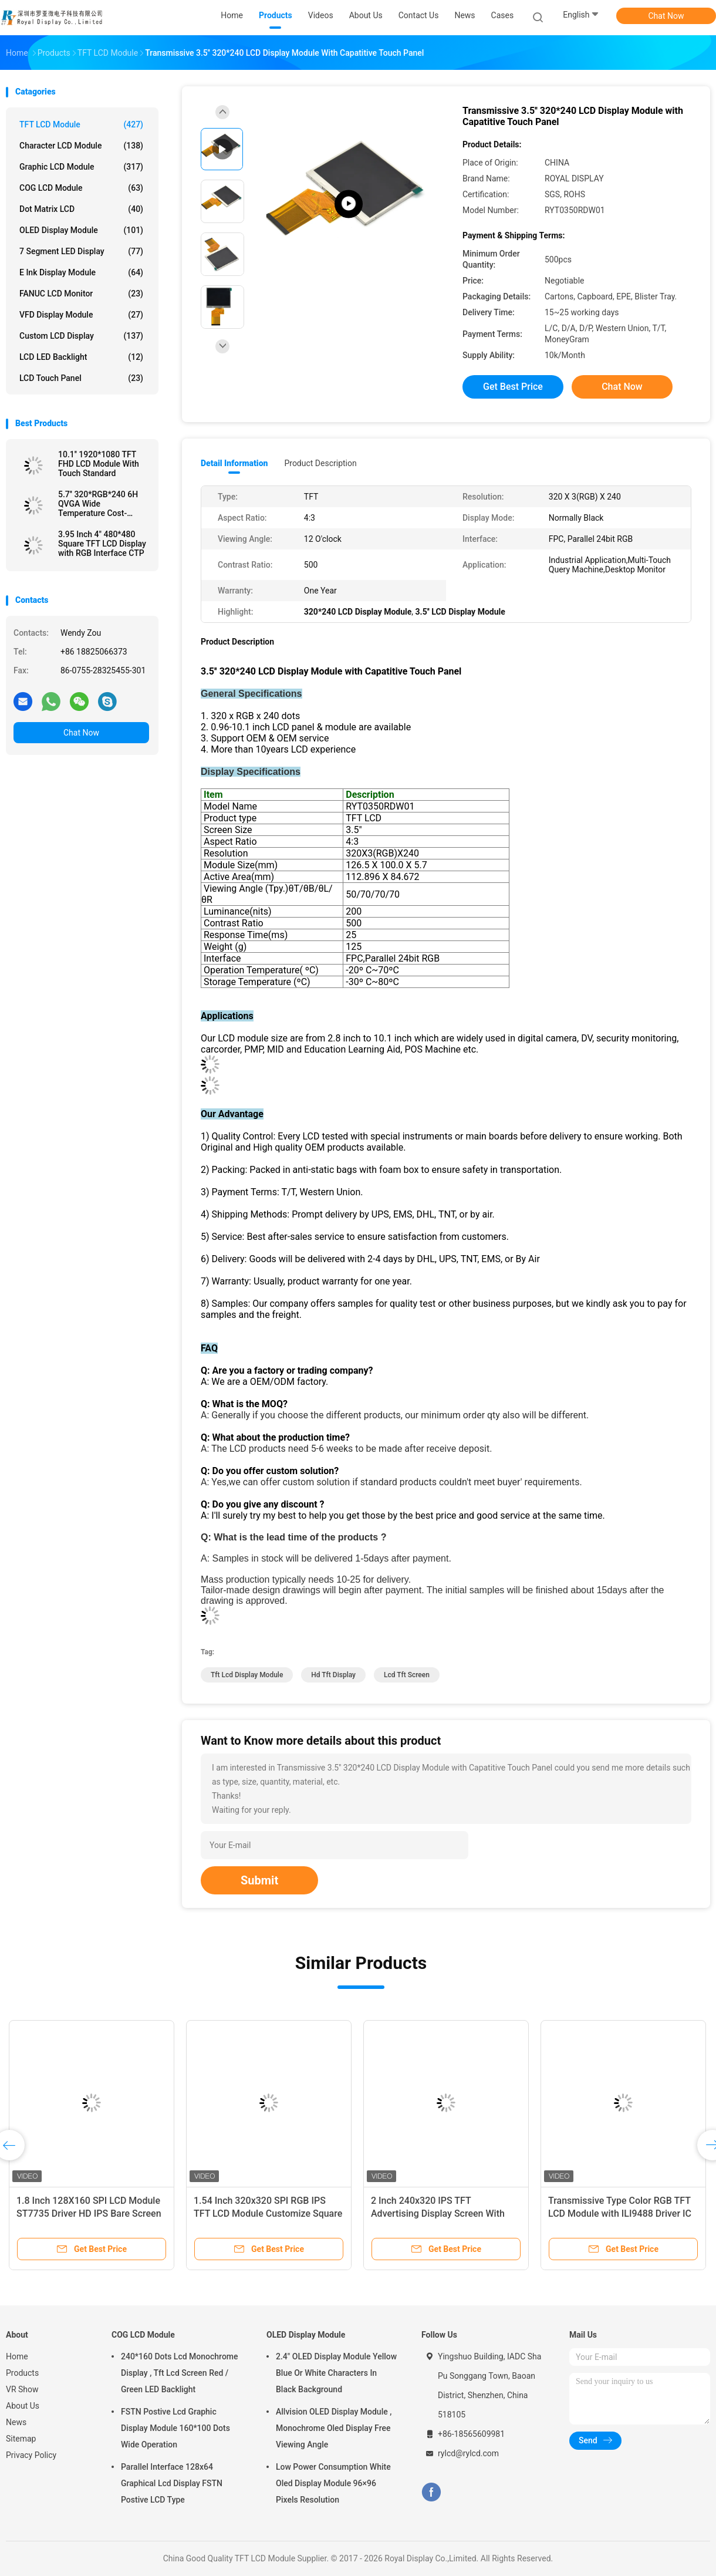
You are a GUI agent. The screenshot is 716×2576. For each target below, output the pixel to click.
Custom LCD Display (81, 336)
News (16, 2422)
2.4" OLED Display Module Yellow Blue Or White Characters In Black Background (336, 2373)
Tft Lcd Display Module (247, 1675)
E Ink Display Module (81, 272)
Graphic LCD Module (81, 167)
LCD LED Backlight (81, 357)
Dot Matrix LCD (81, 209)
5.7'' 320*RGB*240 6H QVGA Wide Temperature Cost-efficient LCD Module (98, 504)
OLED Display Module (81, 230)
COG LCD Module (81, 188)
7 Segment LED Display (81, 251)
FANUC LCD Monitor (81, 293)
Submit (259, 1880)
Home (17, 2356)
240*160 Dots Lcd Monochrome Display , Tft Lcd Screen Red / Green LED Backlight (179, 2373)
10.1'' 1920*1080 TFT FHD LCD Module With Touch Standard (98, 464)
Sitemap (21, 2438)
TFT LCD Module (81, 124)
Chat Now (666, 16)
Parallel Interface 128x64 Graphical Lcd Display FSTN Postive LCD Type (171, 2483)
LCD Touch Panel (81, 378)
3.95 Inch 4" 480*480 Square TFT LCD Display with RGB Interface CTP (102, 544)
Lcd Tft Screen (407, 1675)
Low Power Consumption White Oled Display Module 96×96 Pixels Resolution (333, 2483)
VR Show (22, 2389)
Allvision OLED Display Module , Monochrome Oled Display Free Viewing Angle (333, 2428)
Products (22, 2373)
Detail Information (234, 463)
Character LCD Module (81, 145)
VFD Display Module (81, 315)
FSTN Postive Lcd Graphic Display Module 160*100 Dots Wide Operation (175, 2428)
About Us (22, 2405)
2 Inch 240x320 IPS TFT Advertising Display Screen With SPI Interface (438, 2213)
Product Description (320, 463)
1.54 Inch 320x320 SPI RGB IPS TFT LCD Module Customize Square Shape (268, 2213)
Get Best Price (513, 386)
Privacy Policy (31, 2455)
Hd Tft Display (333, 1675)
